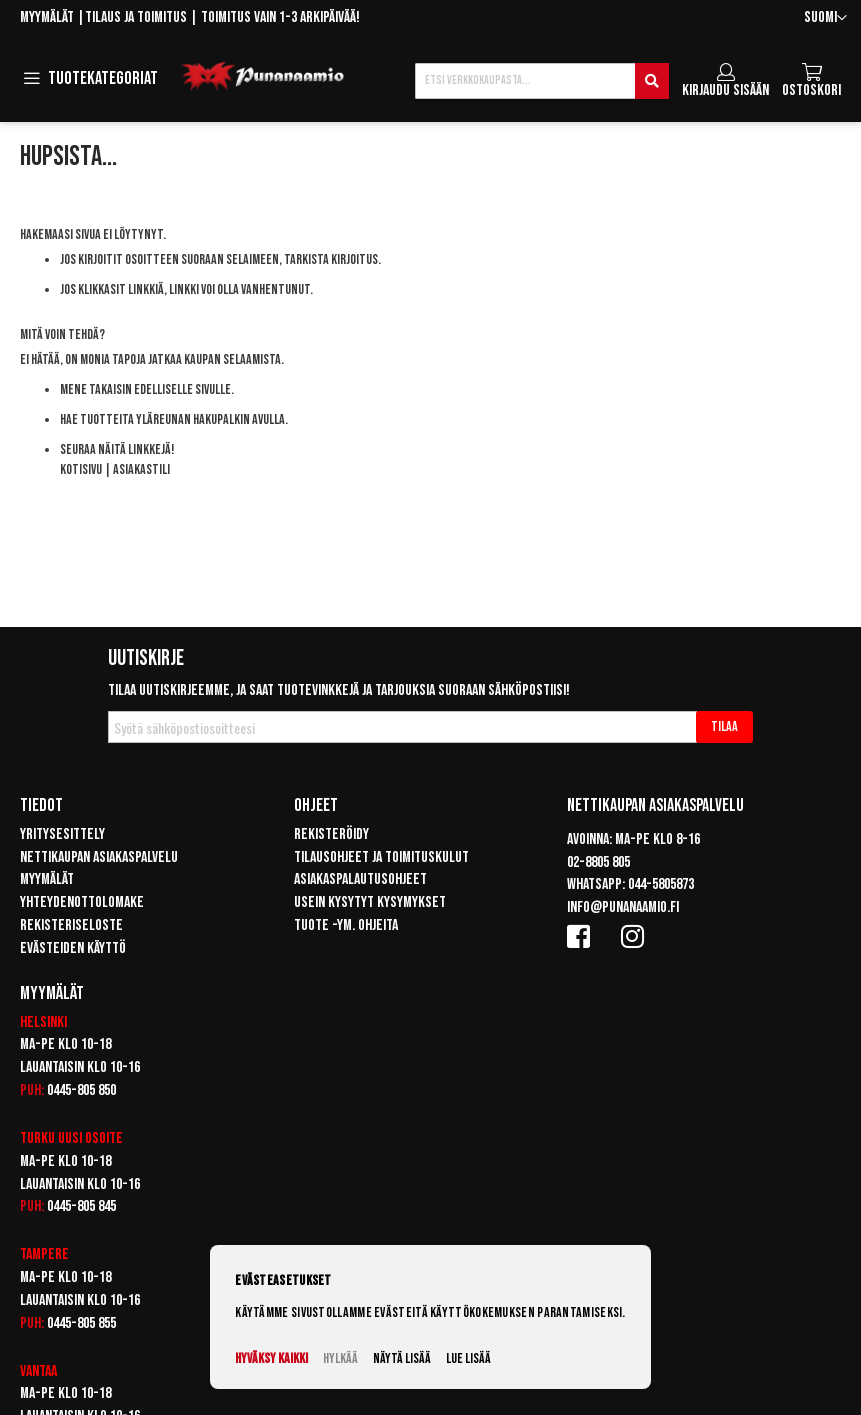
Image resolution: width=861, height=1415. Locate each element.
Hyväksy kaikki (271, 1358)
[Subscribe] (724, 727)
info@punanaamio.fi (623, 907)
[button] (825, 18)
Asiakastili (141, 469)
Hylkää (340, 1358)
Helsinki (43, 1022)
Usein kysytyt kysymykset (370, 902)
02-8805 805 (598, 862)
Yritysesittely (62, 834)
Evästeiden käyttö (73, 948)
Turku (37, 1138)
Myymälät (47, 17)
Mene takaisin (96, 389)
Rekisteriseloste (71, 925)
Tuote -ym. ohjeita (346, 925)
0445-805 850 (81, 1090)
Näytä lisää (402, 1358)
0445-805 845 (81, 1206)
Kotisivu (81, 469)
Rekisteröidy (331, 834)
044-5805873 (661, 884)
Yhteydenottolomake (82, 902)
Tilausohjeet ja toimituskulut (381, 857)
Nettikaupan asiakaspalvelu (99, 857)
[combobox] (542, 81)
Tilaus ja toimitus (136, 17)
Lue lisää (468, 1358)
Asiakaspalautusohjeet (360, 879)
